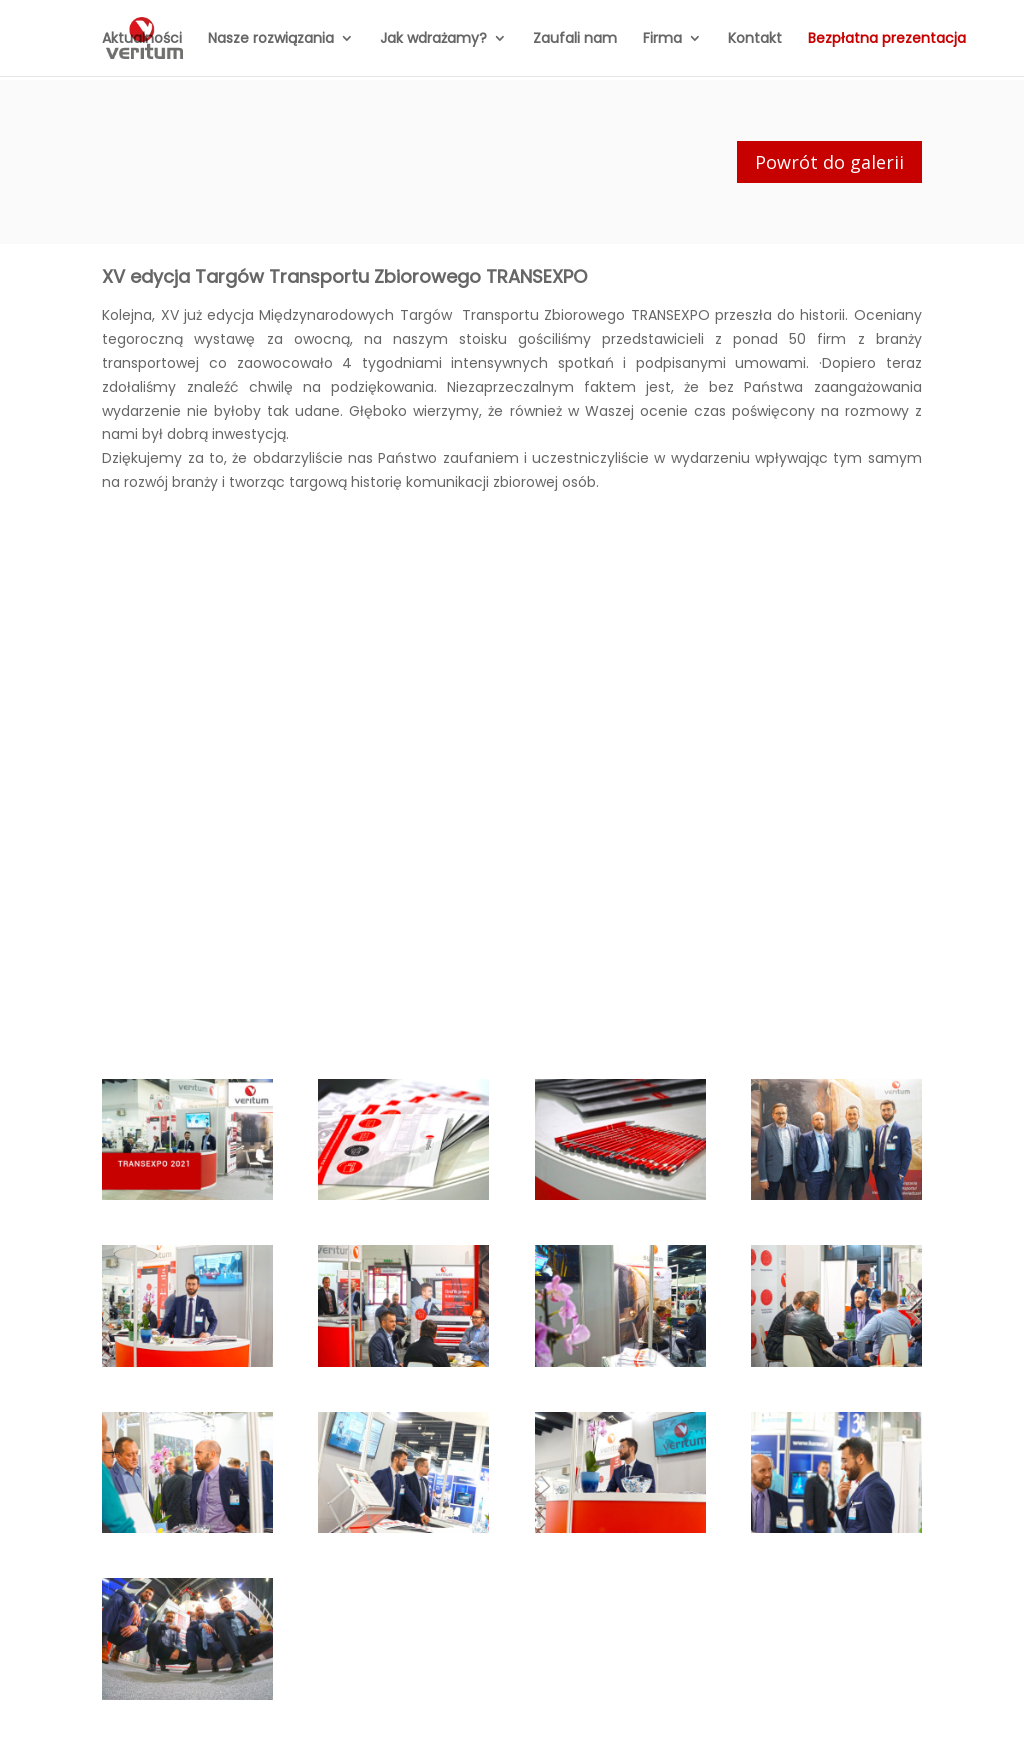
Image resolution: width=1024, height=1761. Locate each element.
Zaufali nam (575, 39)
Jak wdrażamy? (433, 39)
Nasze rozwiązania (271, 39)
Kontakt (755, 39)
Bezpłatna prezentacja (887, 39)
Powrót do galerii (829, 162)
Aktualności (142, 39)
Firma (662, 39)
